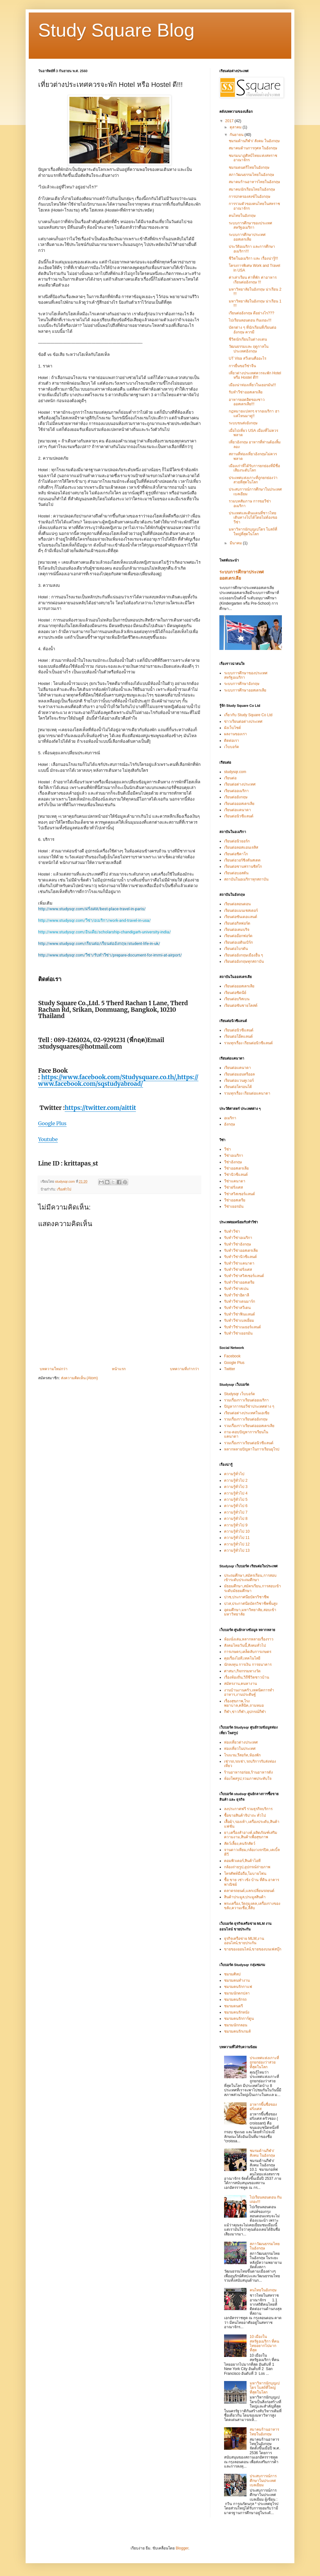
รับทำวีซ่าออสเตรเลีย (245, 392)
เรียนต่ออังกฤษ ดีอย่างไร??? (251, 313)
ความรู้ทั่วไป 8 (236, 1518)
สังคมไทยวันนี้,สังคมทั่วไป (245, 1645)
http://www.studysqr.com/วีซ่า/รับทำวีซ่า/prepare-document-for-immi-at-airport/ (110, 955)
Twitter (229, 1369)
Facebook (232, 1356)
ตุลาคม (236, 127)
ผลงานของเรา (235, 734)
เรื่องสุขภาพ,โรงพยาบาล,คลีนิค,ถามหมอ (244, 1703)
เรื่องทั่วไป (64, 1189)
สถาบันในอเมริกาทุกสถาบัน (246, 879)
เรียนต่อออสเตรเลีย (239, 803)
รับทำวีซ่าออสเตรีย (239, 1282)
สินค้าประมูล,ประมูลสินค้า (245, 1897)
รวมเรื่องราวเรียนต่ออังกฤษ (246, 1419)
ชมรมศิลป (232, 1974)
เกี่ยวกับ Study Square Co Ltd (248, 715)
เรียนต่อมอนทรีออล (239, 1074)
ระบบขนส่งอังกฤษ (243, 423)
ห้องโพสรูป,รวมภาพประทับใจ (248, 1778)
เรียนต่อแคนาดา (237, 810)
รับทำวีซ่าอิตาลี (236, 1295)
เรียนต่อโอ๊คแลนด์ (238, 1036)
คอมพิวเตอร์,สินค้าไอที (242, 1861)
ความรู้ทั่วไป (234, 1474)
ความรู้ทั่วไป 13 (237, 1550)
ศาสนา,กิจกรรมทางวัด (242, 1671)
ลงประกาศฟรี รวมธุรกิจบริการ (248, 1809)
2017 (230, 121)
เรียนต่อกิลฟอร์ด (237, 923)
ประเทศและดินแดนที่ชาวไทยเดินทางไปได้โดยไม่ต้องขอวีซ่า (253, 517)
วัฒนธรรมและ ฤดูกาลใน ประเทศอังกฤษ (248, 348)
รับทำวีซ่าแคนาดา (239, 1263)
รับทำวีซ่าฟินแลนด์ (239, 1314)
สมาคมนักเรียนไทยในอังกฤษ (252, 189)
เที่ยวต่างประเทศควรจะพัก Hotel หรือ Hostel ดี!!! (255, 375)
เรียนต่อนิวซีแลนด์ (238, 816)
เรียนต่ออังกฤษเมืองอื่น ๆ (243, 955)
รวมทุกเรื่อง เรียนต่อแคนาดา (247, 1093)
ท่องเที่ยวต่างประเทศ (241, 1742)
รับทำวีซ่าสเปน (236, 1288)
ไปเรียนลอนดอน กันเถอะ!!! (250, 320)
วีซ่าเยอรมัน (233, 1206)
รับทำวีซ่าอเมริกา (238, 1238)
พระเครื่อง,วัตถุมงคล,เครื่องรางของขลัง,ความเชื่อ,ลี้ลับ (252, 1905)
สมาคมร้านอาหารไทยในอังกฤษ (254, 182)
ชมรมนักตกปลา (237, 1993)
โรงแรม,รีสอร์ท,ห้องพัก (242, 1755)
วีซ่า (227, 1149)
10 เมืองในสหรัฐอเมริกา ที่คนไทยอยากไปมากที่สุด (264, 2343)
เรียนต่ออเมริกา (236, 791)
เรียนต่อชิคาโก (236, 854)
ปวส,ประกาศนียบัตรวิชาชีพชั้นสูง (251, 1603)
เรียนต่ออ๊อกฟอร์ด (238, 936)
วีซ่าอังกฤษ (233, 1162)
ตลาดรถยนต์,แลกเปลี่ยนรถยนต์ (249, 1891)
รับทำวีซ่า (232, 1231)
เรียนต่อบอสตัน (236, 873)
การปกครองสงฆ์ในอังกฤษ (249, 196)
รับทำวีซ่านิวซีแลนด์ (240, 1257)
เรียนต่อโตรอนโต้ (238, 1087)
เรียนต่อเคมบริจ (236, 929)
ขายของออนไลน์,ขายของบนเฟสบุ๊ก (252, 1949)
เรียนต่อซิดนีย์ (235, 993)
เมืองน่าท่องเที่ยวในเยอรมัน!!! (252, 385)
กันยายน (237, 134)
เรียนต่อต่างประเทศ (240, 784)
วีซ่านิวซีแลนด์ (236, 1174)
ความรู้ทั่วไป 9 (236, 1525)
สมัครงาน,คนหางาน (240, 1683)
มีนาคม (236, 543)
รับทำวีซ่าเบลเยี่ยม (239, 1320)
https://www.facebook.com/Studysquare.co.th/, (109, 1077)
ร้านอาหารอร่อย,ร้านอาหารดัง (248, 1772)
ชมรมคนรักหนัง (236, 2012)
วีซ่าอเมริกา (233, 1155)
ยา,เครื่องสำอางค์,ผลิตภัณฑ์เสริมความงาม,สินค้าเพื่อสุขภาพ (250, 1834)
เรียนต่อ (230, 778)
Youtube (48, 1139)
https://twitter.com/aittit (100, 1107)
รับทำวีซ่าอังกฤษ (237, 1244)
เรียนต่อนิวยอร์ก (237, 841)
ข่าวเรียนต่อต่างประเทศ (243, 721)
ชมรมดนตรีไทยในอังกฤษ (249, 167)
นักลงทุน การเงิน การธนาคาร (248, 1664)
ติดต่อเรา (231, 740)
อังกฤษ (229, 1124)
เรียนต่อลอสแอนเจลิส (241, 847)
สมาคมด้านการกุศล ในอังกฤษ (253, 148)
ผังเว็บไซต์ (232, 728)
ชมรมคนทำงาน (237, 1980)
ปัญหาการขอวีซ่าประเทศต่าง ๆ (249, 1406)
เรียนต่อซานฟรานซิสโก (243, 866)
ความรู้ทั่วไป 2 (236, 1480)
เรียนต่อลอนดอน (237, 904)
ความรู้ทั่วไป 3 (236, 1487)
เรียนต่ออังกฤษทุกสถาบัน (244, 961)
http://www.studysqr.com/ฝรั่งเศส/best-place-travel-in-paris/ (92, 908)
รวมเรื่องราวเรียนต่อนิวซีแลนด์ (248, 1443)
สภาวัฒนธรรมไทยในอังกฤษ (251, 174)
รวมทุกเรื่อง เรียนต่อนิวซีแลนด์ (248, 1043)
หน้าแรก (119, 1369)
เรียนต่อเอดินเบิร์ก (238, 942)
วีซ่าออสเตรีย (234, 1200)
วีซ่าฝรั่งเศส (233, 1187)
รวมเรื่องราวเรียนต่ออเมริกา (246, 1400)
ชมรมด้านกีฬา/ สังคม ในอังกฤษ (254, 141)
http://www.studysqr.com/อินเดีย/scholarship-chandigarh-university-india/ (104, 932)
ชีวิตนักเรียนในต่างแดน (248, 339)
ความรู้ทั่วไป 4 (236, 1493)
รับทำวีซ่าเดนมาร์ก (239, 1301)
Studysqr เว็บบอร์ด (239, 1394)
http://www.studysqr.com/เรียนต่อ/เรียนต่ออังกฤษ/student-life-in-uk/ (99, 943)
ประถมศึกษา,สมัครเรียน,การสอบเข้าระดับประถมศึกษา (250, 1577)
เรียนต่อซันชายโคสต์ (241, 1005)
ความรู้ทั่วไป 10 (237, 1531)
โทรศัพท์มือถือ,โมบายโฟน (245, 1873)
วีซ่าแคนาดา (234, 1181)
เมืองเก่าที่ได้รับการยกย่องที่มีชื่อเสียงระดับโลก (254, 468)
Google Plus (52, 1123)
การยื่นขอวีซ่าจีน (242, 366)
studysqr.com (235, 772)
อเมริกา (230, 1118)
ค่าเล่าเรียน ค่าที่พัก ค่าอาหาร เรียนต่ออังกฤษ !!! (253, 279)
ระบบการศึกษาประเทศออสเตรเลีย (247, 236)
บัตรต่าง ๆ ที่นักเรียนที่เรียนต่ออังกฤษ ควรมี (252, 329)
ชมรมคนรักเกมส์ (237, 2031)
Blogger (182, 2548)
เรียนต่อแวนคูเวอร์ (239, 1080)
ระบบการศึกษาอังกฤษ (241, 683)
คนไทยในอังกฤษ (242, 215)
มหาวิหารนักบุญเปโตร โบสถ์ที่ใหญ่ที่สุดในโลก (253, 531)
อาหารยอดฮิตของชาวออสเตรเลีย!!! (247, 401)
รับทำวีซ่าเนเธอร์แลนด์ (242, 1327)
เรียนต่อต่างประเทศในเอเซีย (246, 1413)
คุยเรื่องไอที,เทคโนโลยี (242, 1658)
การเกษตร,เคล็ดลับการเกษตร (247, 1652)
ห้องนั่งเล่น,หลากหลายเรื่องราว (248, 1639)
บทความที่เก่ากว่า (184, 1369)
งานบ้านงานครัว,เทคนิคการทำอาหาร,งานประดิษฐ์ (249, 1692)
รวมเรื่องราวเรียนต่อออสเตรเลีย (249, 1426)
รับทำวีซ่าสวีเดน (237, 1307)
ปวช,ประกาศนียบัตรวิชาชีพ (246, 1597)
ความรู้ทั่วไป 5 (236, 1499)
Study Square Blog (116, 30)
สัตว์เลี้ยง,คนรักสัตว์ (239, 1843)
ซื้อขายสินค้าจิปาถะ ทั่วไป (245, 1815)
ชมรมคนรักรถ (235, 1999)
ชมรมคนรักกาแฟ (238, 1986)
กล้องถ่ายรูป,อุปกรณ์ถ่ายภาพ (247, 1867)
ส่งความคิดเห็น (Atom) (79, 1378)
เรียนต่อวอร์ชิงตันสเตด (242, 860)
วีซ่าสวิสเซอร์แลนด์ (239, 1194)
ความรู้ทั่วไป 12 (237, 1544)
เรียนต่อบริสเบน (236, 999)
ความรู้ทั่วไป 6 (236, 1506)
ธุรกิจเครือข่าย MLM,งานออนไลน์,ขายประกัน (244, 1940)
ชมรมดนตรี (233, 2006)
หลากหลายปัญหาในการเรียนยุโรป (251, 1449)
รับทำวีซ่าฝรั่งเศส (238, 1269)
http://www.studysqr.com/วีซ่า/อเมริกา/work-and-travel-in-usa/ (94, 920)
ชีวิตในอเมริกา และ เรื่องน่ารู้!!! (253, 258)
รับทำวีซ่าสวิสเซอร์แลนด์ (244, 1276)
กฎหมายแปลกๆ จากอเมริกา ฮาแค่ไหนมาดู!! (254, 413)
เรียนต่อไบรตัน (236, 948)
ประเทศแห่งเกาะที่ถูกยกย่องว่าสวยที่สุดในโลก (253, 480)
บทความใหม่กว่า (54, 1369)
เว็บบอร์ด (231, 747)
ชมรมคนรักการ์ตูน (239, 2018)
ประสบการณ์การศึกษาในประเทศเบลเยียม (263, 2480)
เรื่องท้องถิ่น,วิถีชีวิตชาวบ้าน (246, 1677)
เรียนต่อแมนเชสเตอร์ (241, 910)
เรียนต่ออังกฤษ (236, 797)
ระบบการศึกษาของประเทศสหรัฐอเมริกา (250, 225)
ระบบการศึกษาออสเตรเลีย (245, 690)
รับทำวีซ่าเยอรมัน (238, 1333)
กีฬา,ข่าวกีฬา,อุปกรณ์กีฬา (245, 1712)
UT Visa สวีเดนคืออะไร (247, 358)
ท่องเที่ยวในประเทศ (240, 1748)
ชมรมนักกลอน (235, 2025)
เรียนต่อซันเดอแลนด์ (240, 917)
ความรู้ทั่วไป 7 (236, 1512)
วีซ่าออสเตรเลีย (236, 1168)
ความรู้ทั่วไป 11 (237, 1537)
